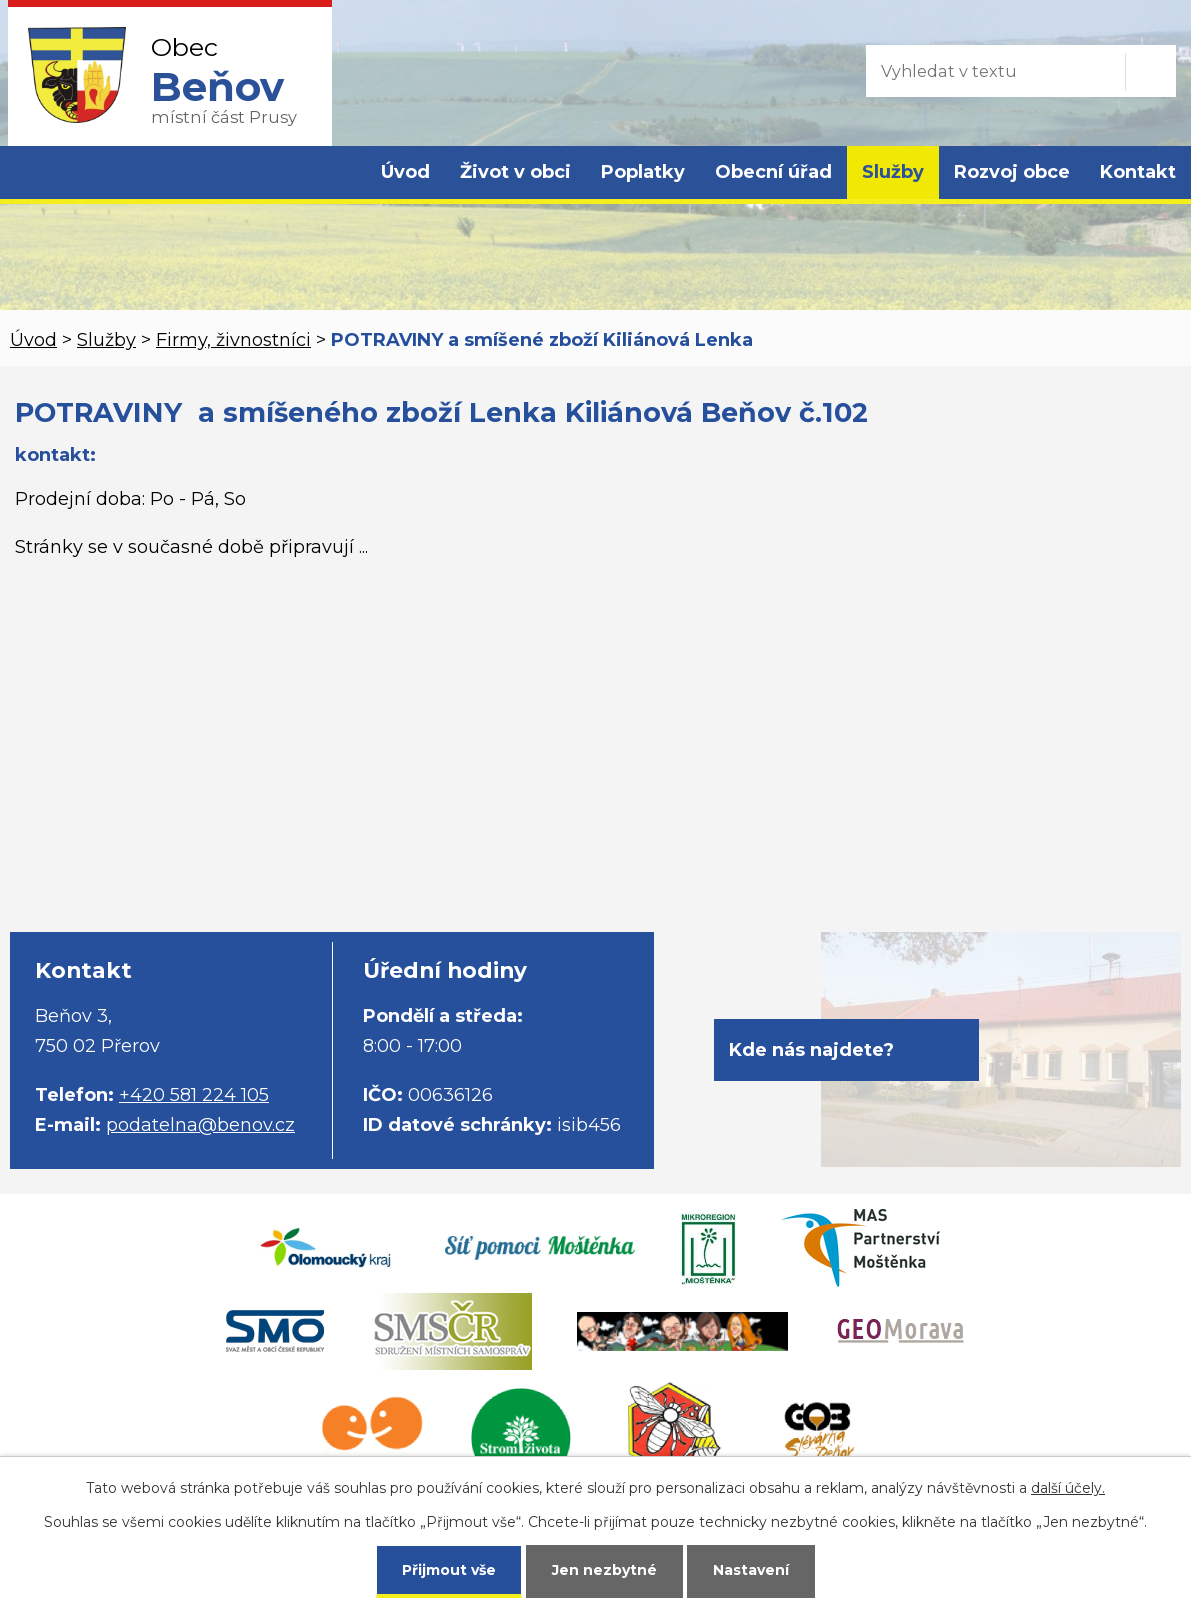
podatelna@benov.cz (200, 1125)
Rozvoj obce (1012, 172)
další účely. (1068, 1488)
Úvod (405, 172)
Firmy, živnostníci (233, 340)
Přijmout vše (449, 1570)
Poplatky (643, 172)
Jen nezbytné (604, 1570)
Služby (893, 172)
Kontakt (1138, 172)
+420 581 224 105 (194, 1095)
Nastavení (751, 1570)
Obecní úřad (773, 172)
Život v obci (515, 172)
